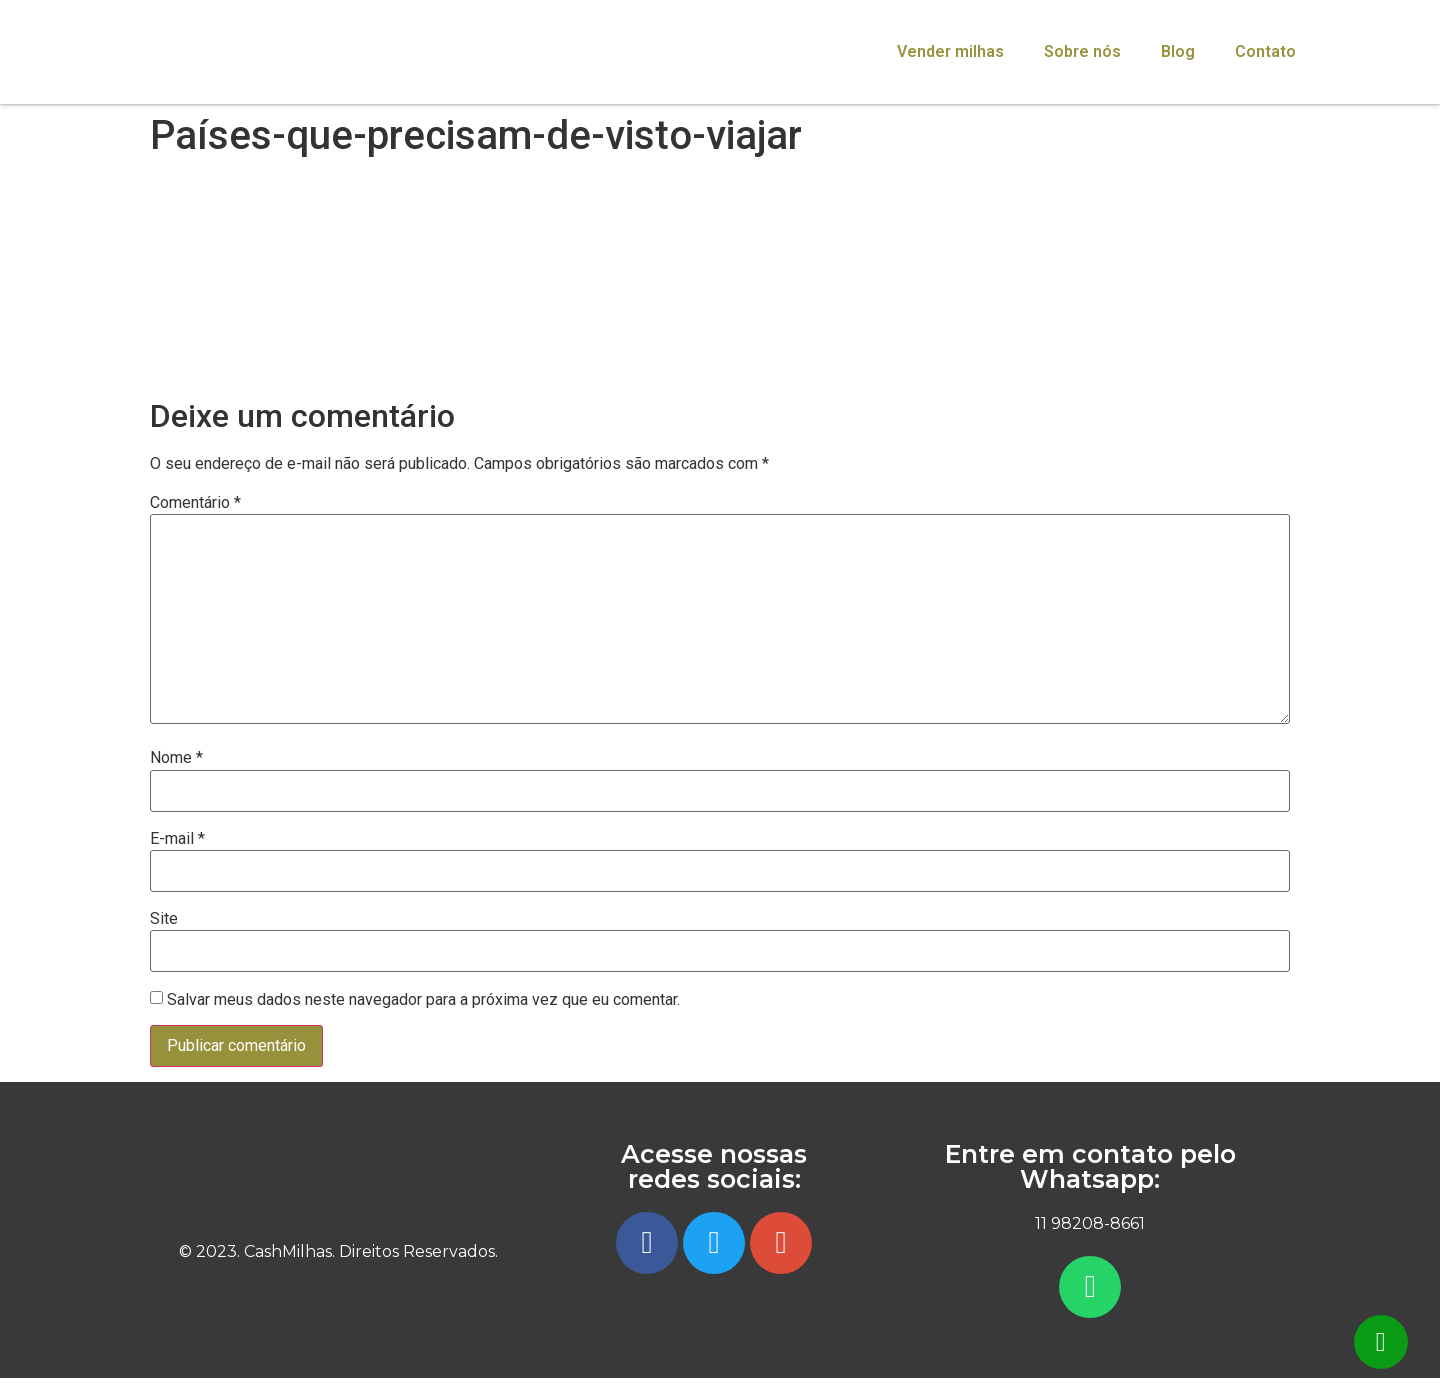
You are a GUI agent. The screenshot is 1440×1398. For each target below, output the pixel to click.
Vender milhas (950, 51)
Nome (176, 758)
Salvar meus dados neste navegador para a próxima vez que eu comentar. (423, 1000)
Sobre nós (1082, 51)
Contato (1265, 51)
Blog (1178, 51)
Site (164, 919)
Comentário (195, 503)
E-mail (177, 839)
